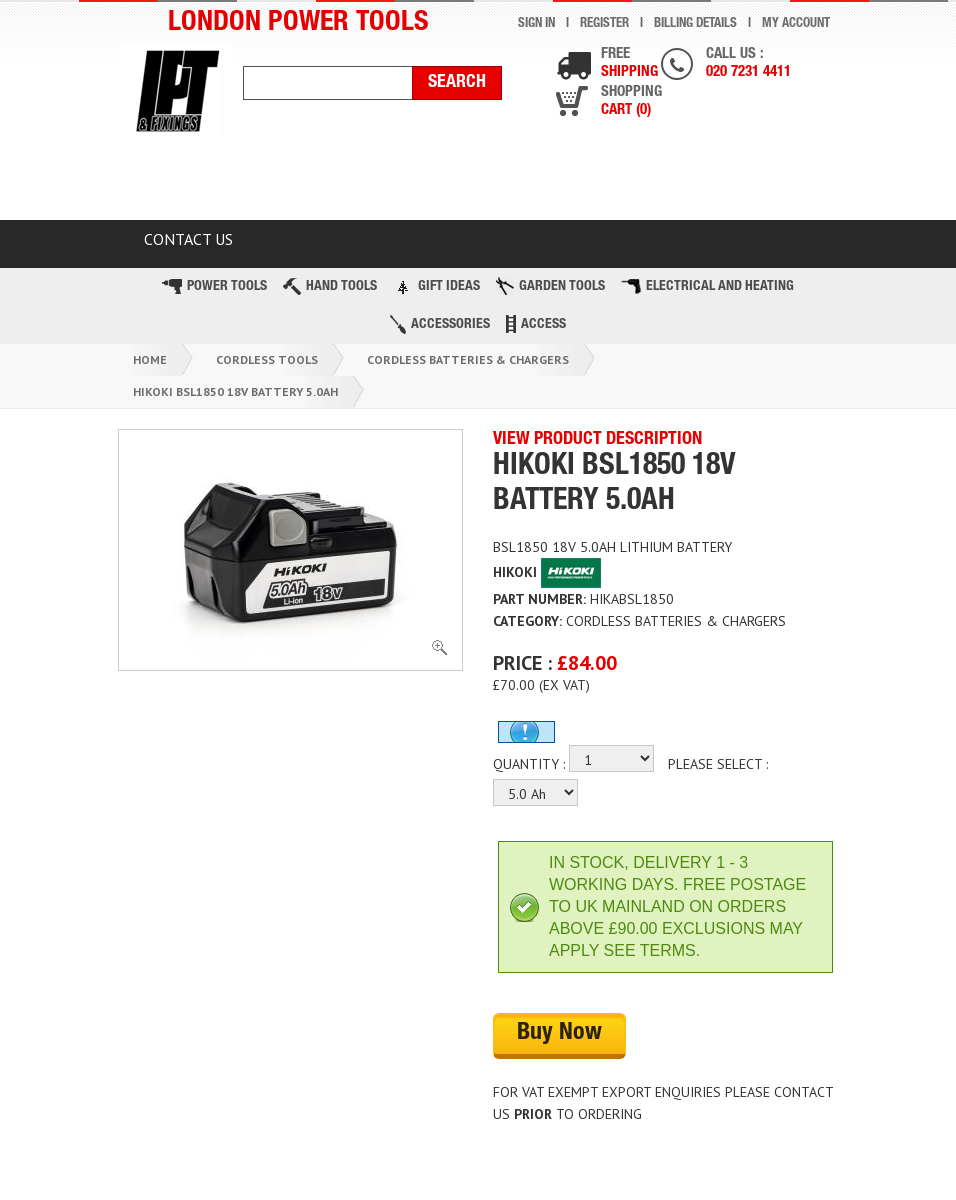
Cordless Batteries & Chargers (468, 359)
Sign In (536, 24)
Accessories (440, 324)
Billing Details (695, 24)
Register (604, 24)
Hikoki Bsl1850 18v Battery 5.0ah (235, 391)
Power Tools (214, 286)
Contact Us (188, 239)
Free (629, 64)
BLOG (762, 182)
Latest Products (461, 182)
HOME (166, 182)
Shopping (631, 102)
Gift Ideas (436, 286)
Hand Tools (330, 286)
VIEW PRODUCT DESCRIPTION (597, 440)
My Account (796, 24)
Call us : (748, 64)
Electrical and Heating (707, 286)
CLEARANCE (291, 182)
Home (150, 359)
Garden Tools (550, 286)
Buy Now (559, 1034)
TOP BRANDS (636, 182)
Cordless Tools (267, 359)
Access (536, 324)
